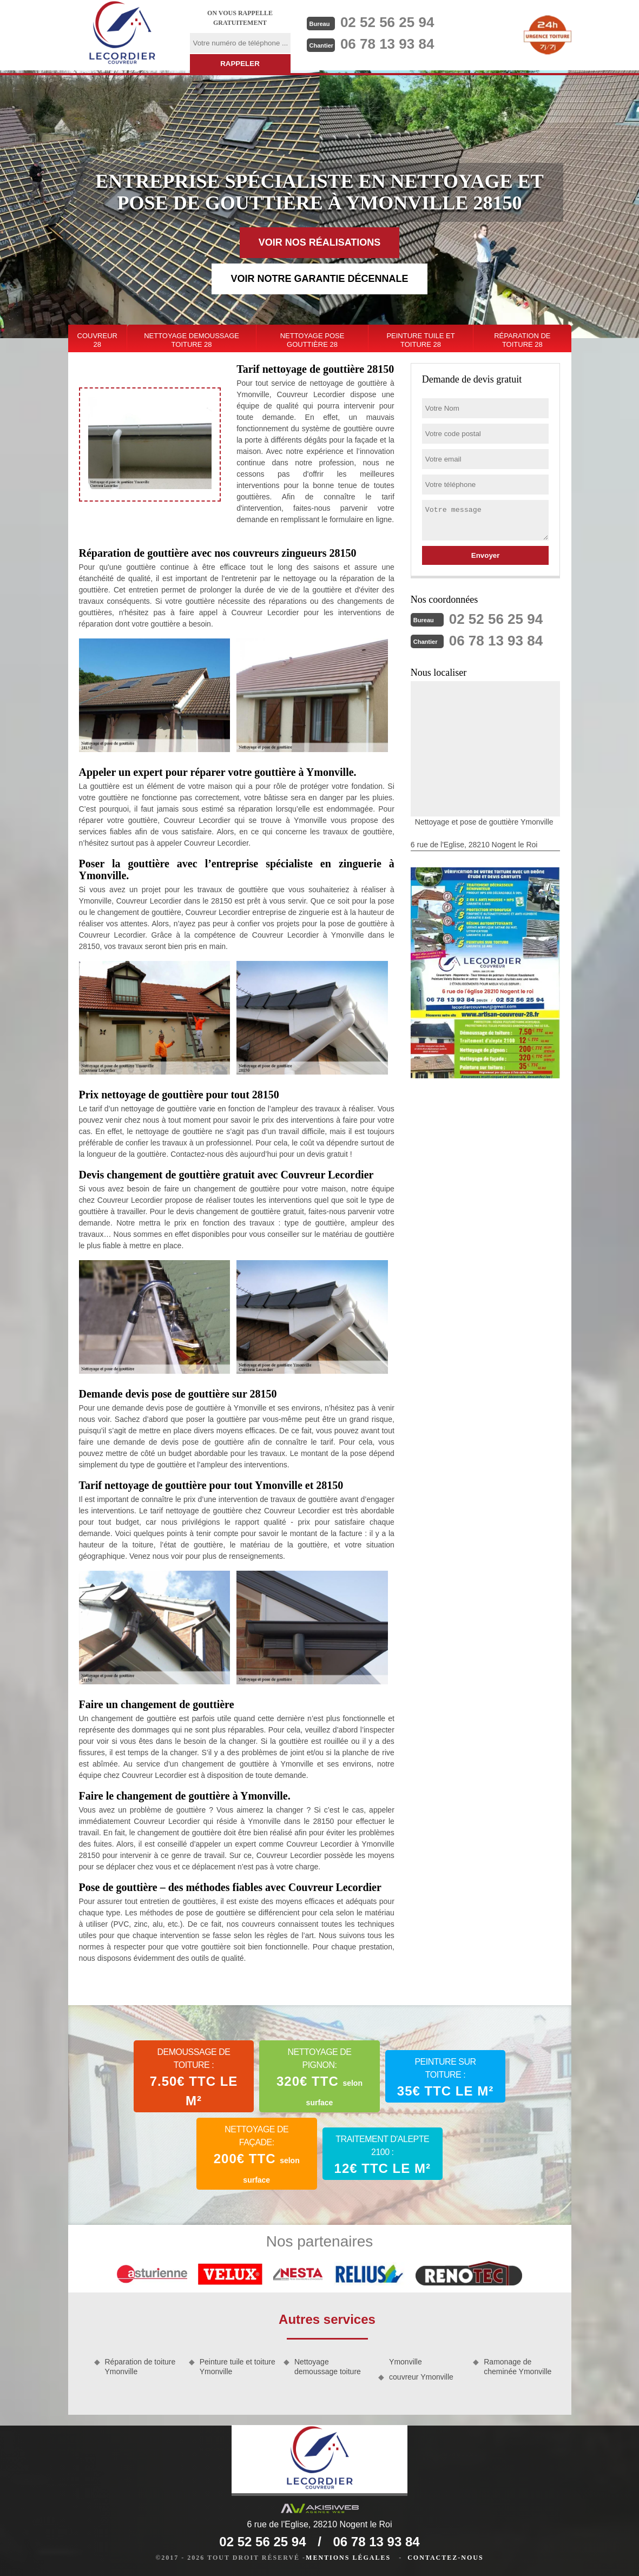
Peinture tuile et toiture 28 (420, 340)
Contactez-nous (445, 2557)
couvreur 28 (97, 340)
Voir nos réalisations (320, 242)
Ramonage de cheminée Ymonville (517, 2366)
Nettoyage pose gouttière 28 (312, 340)
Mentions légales (348, 2557)
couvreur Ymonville (421, 2377)
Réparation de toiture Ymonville (140, 2366)
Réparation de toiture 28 (522, 340)
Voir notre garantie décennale (319, 278)
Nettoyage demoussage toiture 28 (191, 340)
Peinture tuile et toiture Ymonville (237, 2366)
